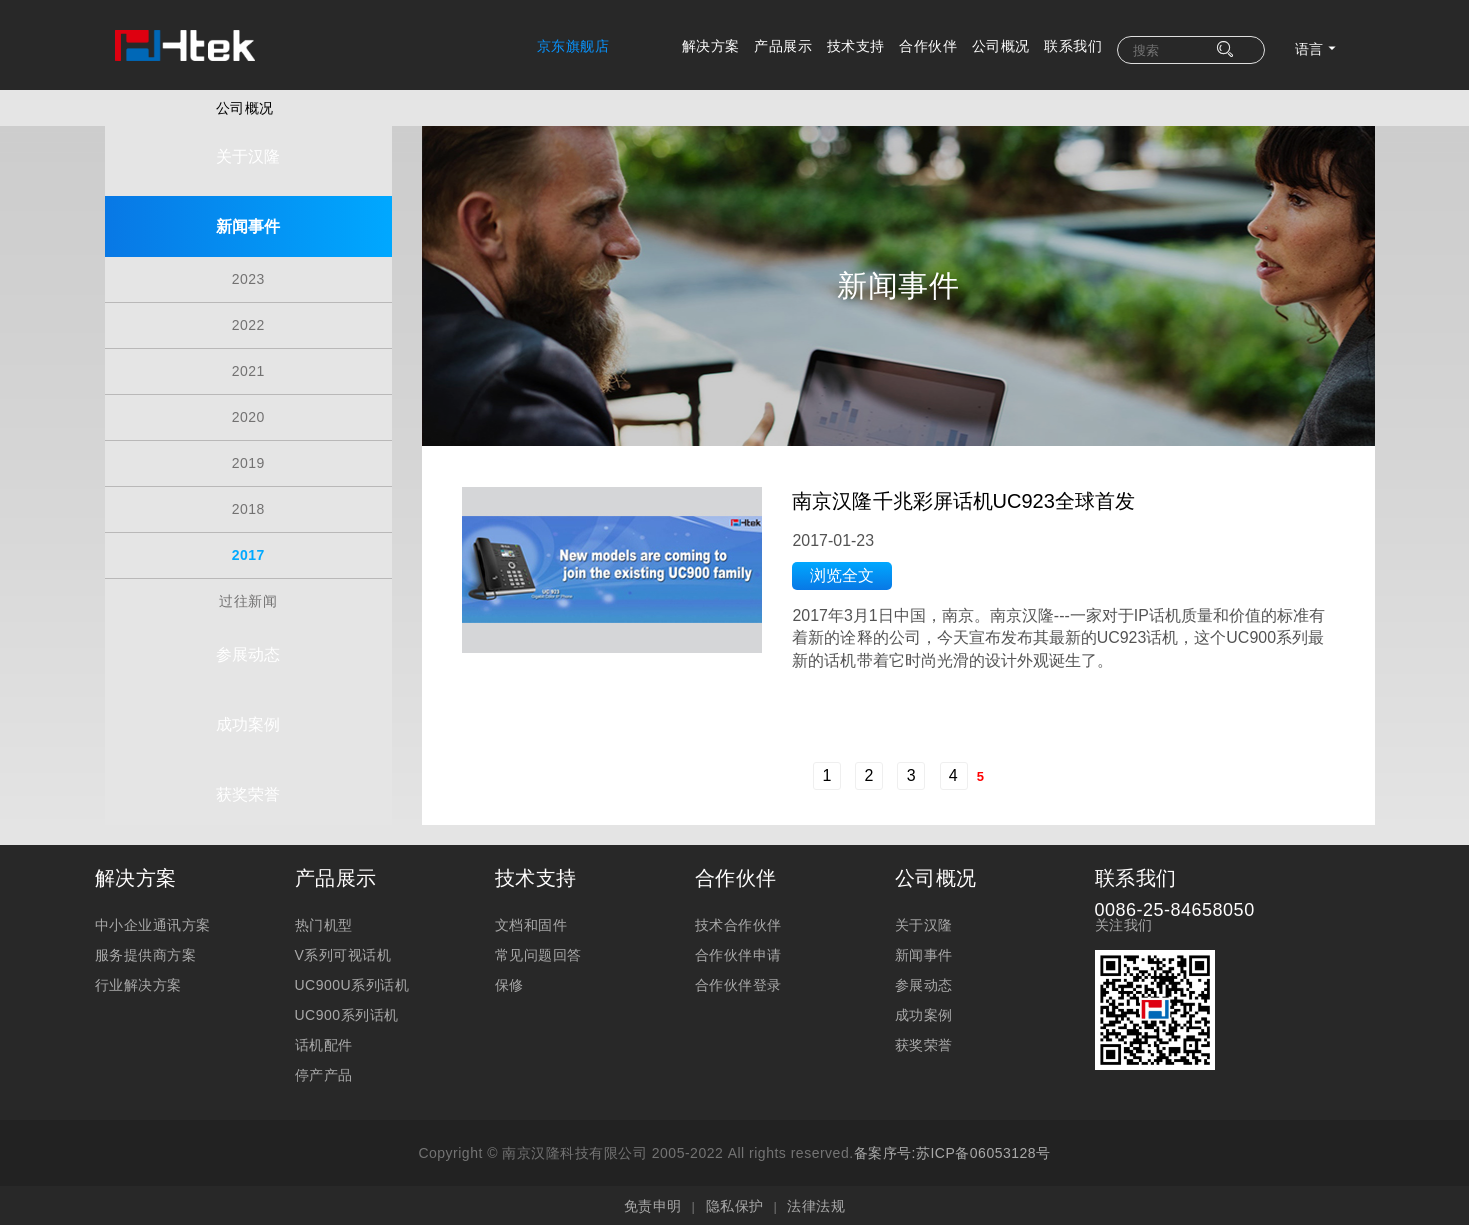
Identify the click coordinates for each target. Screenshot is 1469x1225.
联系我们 (1073, 46)
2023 (248, 263)
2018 (248, 493)
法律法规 (816, 1204)
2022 (248, 309)
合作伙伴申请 (738, 953)
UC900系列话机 (347, 1013)
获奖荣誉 (248, 770)
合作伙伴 (928, 46)
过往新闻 (248, 585)
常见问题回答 (538, 953)
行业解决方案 (138, 983)
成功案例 (248, 700)
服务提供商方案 (146, 953)
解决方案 (711, 46)
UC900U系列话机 (352, 983)
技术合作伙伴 (738, 923)
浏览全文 (857, 600)
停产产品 (324, 1073)
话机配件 (324, 1043)
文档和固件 (531, 923)
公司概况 (1001, 46)
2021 (248, 355)
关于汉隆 (248, 148)
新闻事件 (248, 218)
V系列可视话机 (343, 953)
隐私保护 (735, 1204)
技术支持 (856, 46)
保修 (509, 983)
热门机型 (324, 923)
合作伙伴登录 (738, 983)
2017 (248, 539)
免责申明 (653, 1204)
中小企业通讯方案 (153, 923)
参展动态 (248, 630)
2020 (248, 401)
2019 (248, 447)
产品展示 (783, 46)
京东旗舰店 (573, 46)
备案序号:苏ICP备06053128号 (952, 1151)
